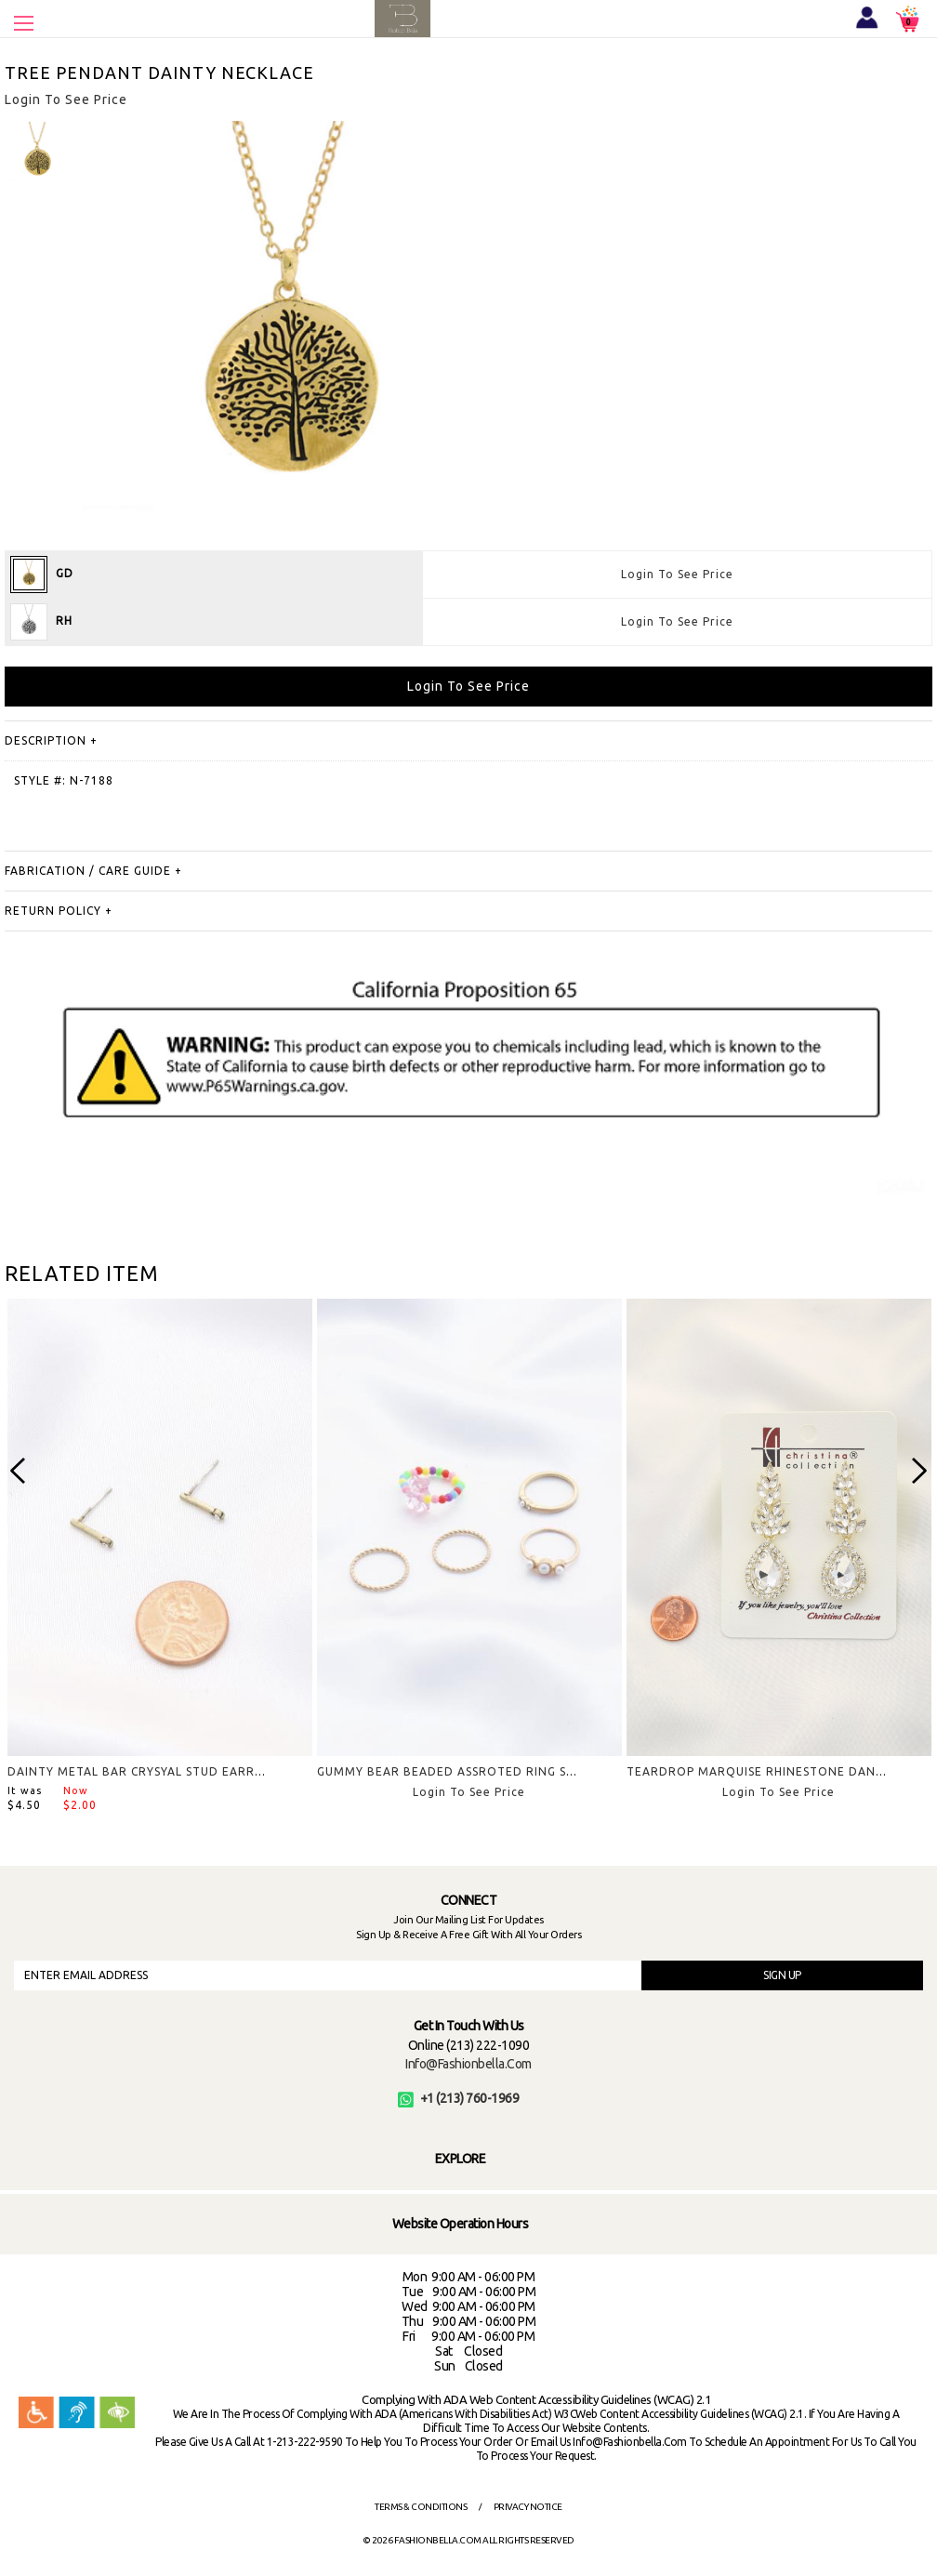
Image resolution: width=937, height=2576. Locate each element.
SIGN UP (782, 1975)
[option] (37, 153)
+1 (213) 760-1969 (459, 2098)
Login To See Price (677, 574)
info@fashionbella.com (468, 2063)
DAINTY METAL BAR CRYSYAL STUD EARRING (141, 1771)
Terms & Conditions (421, 2507)
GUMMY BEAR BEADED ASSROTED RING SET (449, 1771)
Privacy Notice (528, 2507)
